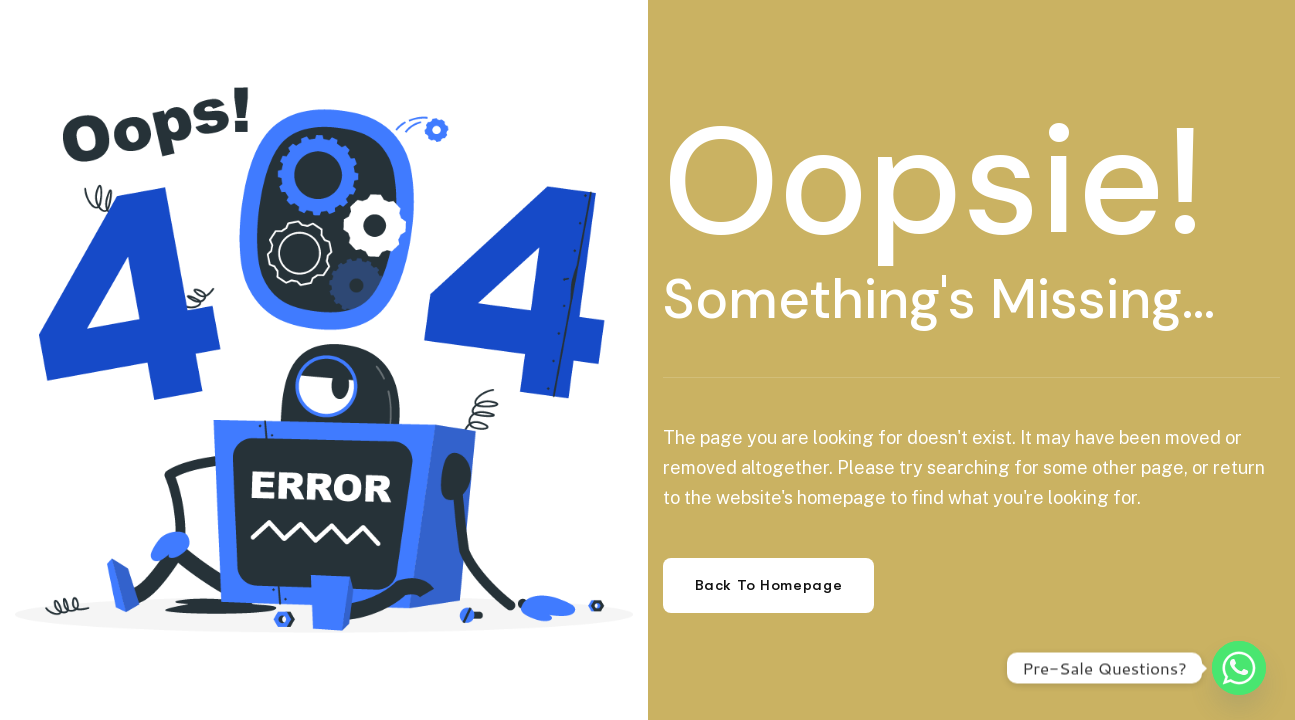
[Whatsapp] (1239, 668)
